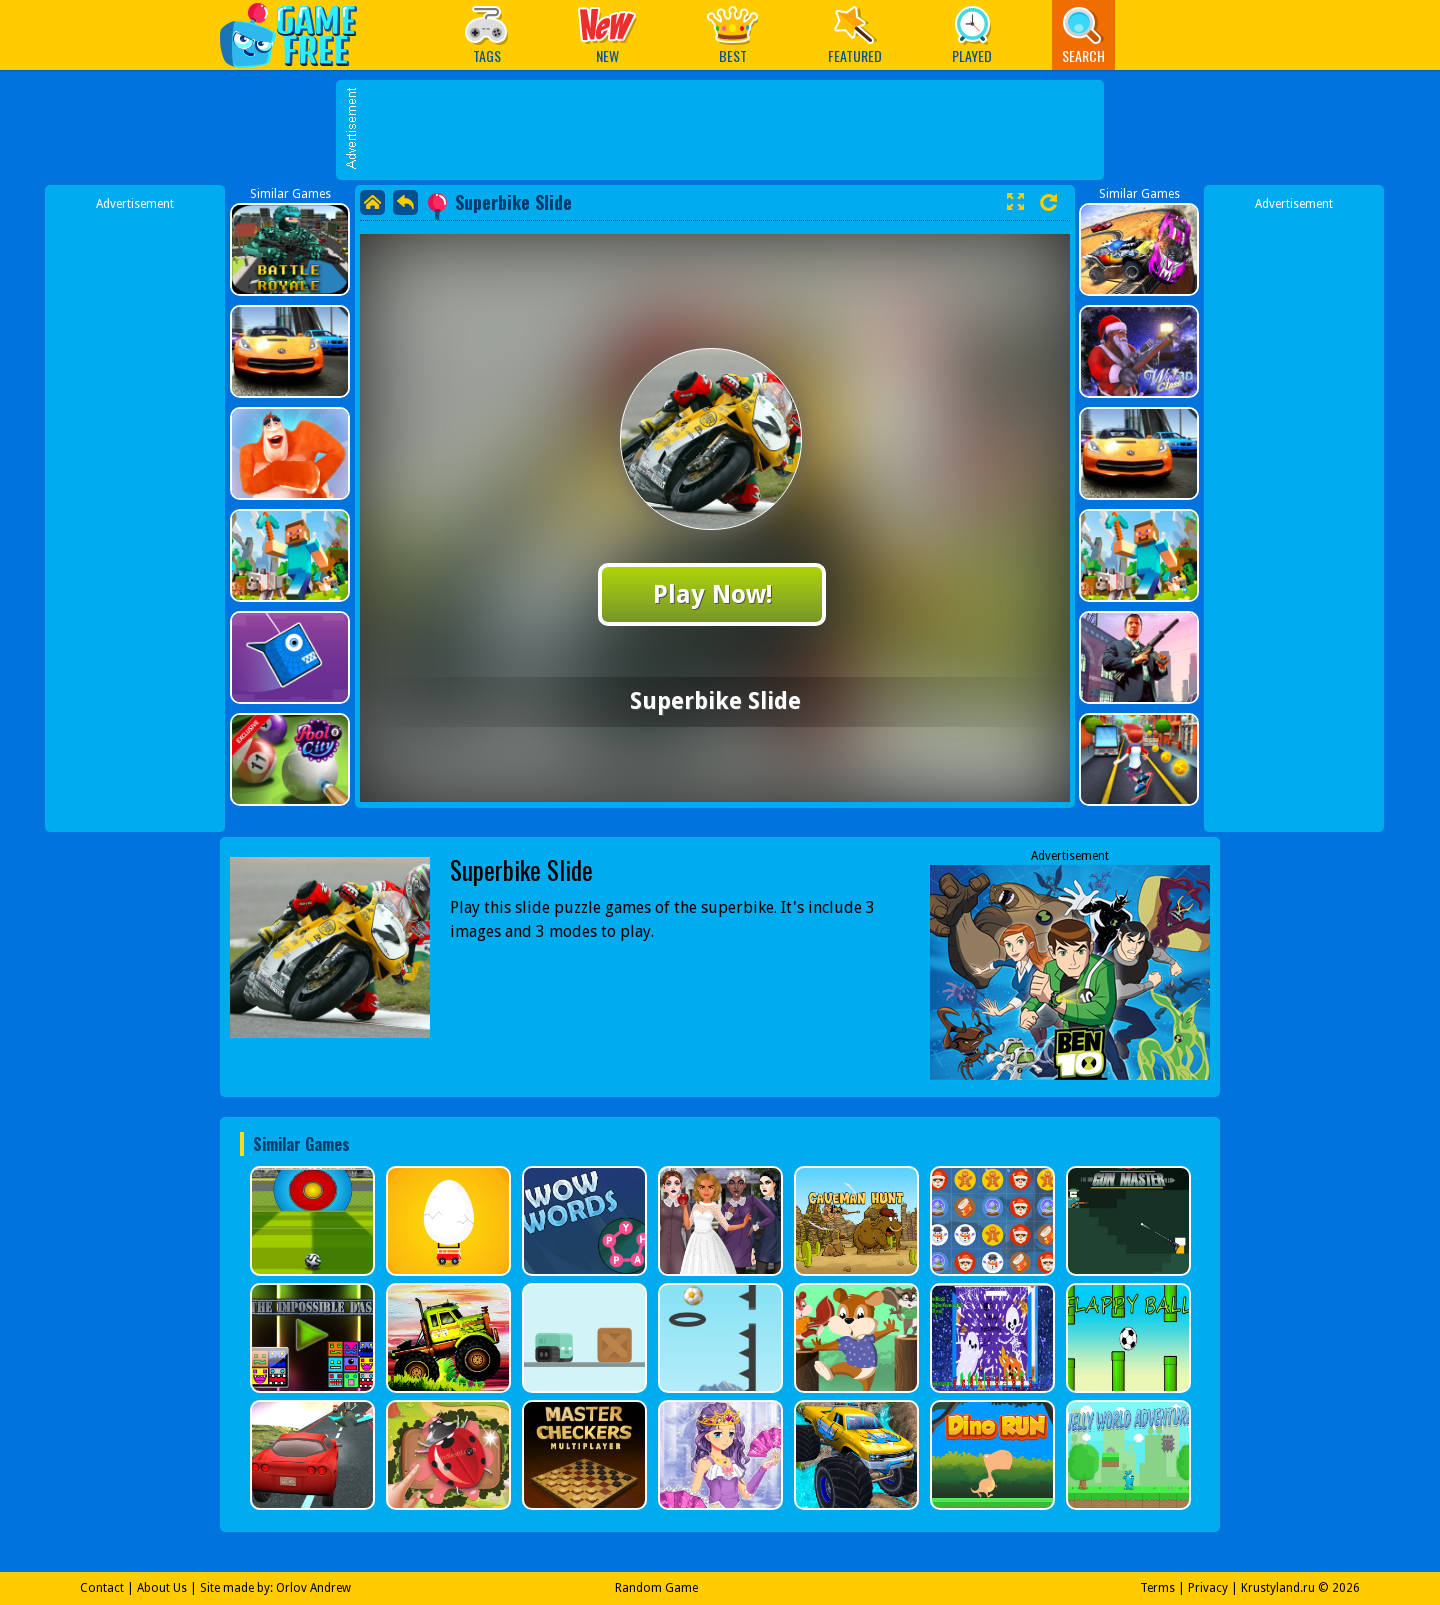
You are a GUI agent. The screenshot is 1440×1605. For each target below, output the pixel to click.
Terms (1157, 1588)
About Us (162, 1588)
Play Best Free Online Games (298, 34)
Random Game (656, 1588)
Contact (102, 1588)
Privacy (1208, 1588)
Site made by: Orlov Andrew (275, 1588)
